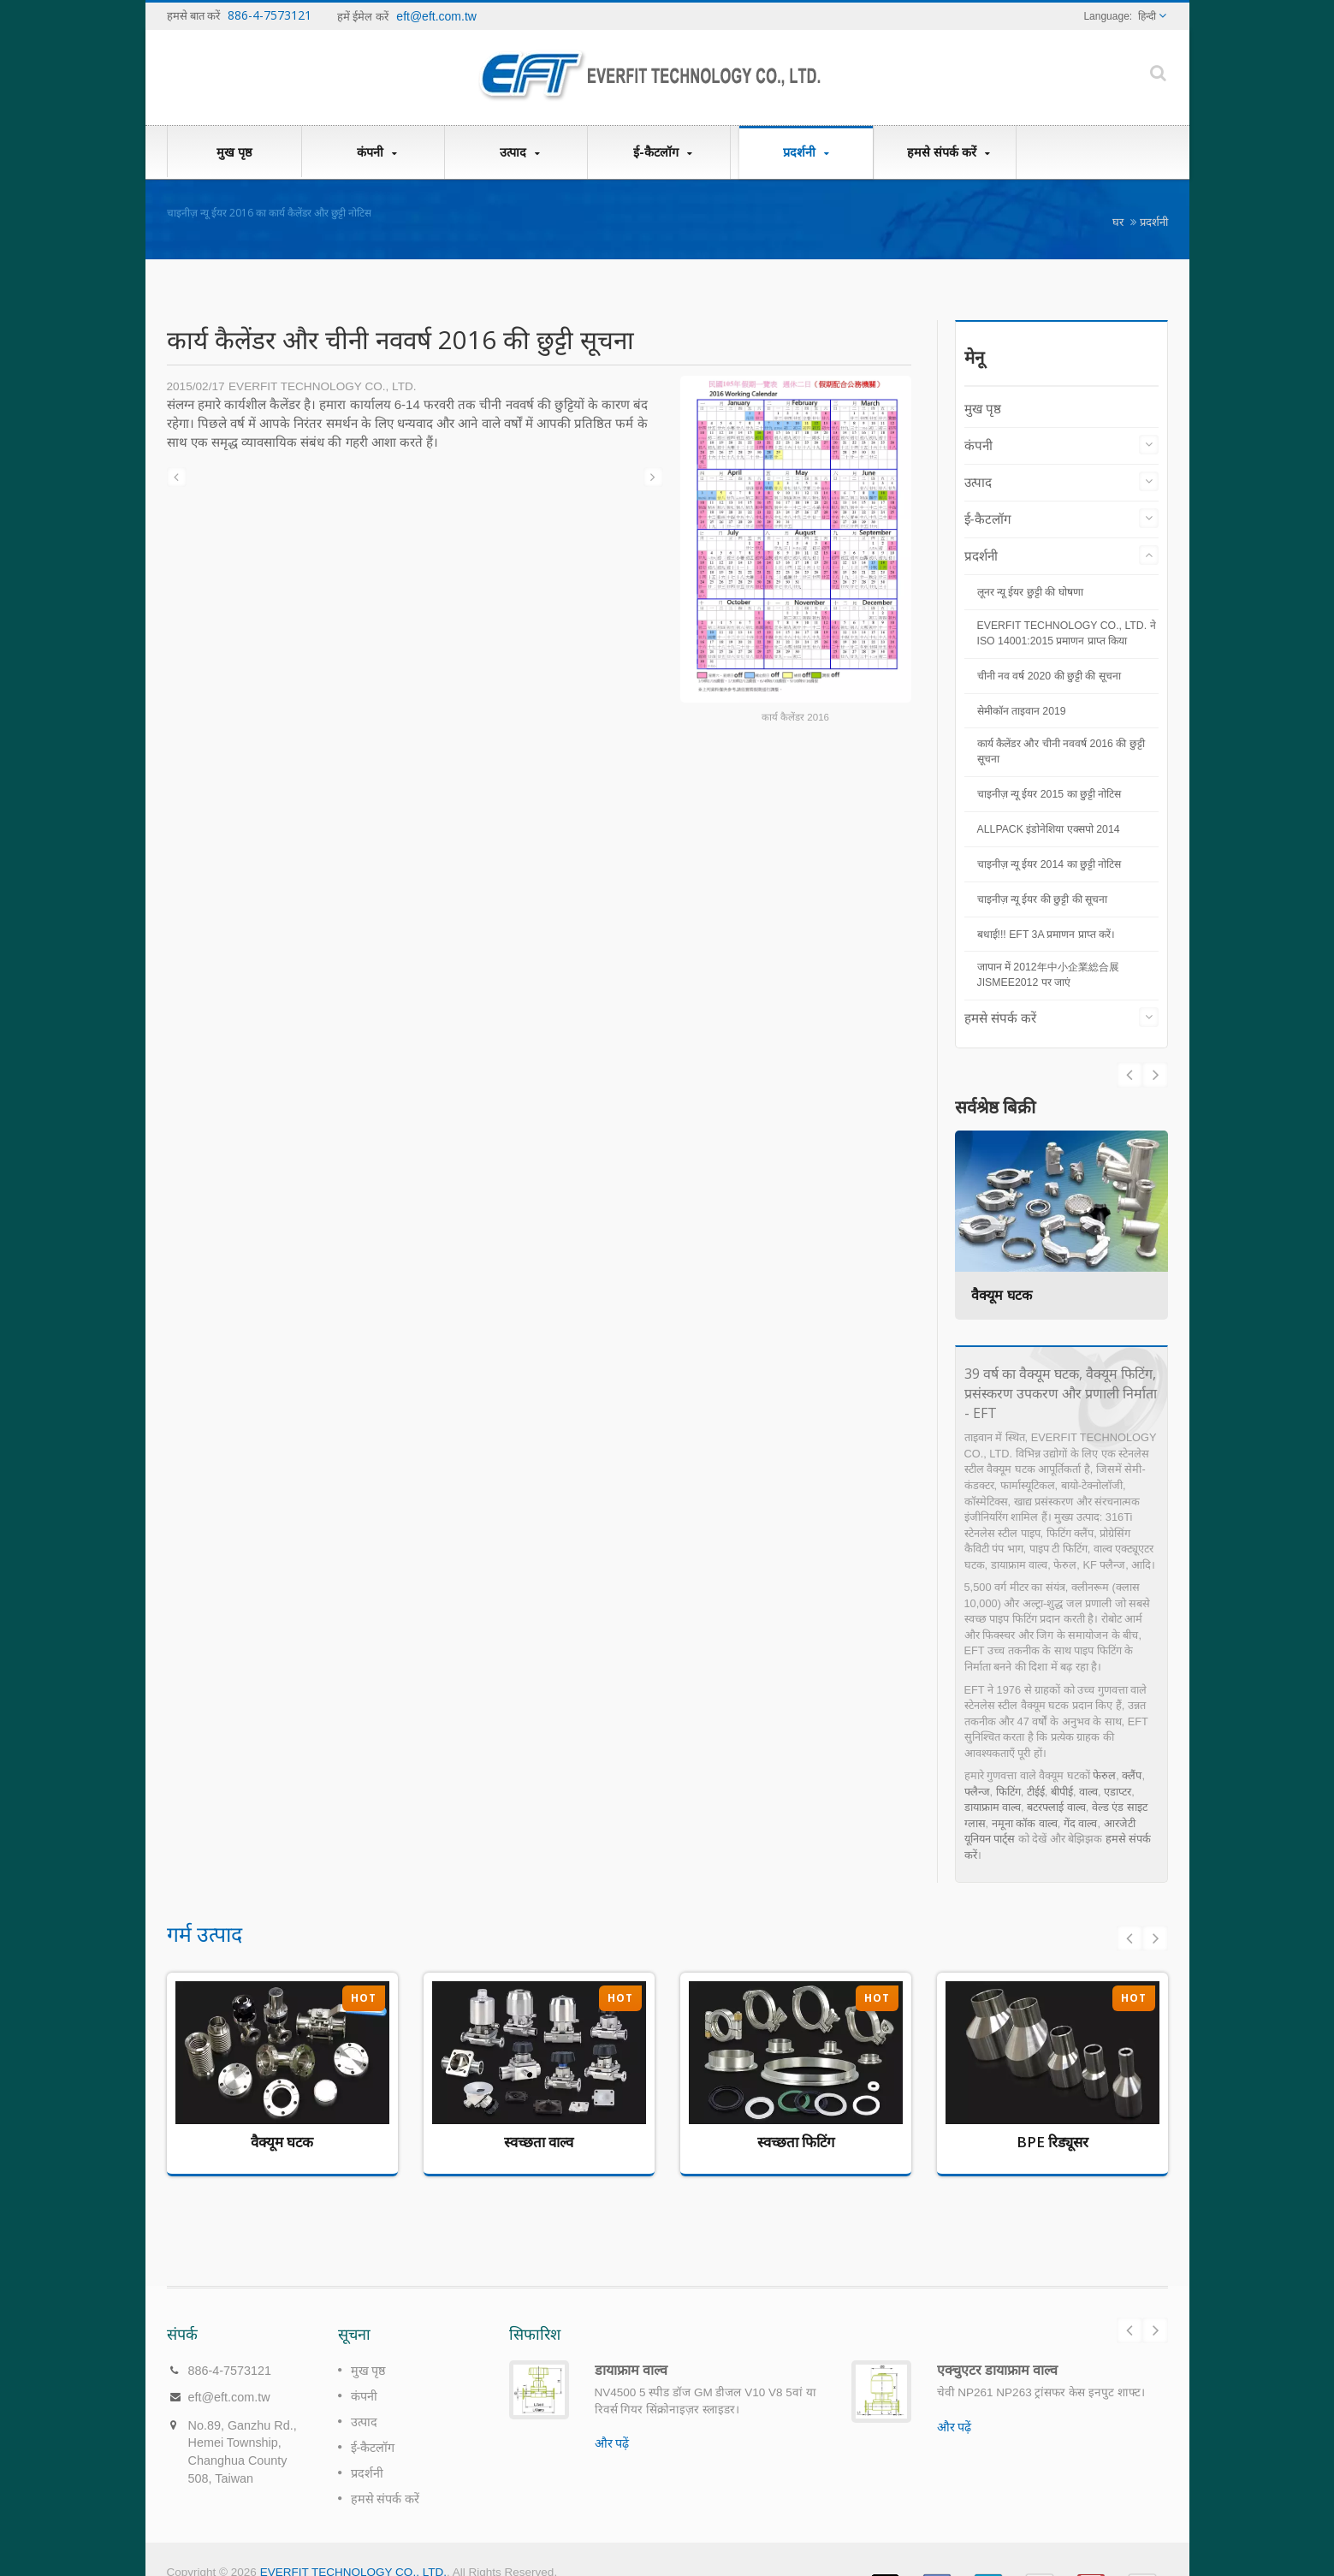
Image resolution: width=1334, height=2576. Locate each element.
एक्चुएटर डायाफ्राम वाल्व (997, 2344)
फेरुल (1104, 1775)
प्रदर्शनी (806, 152)
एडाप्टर (1117, 1791)
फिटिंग (1008, 1791)
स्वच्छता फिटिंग (795, 2142)
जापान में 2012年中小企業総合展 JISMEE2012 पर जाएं (1048, 974)
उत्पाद (520, 152)
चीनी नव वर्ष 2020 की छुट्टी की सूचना (1049, 676)
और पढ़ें (612, 2418)
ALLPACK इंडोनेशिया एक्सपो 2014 (1048, 829)
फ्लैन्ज (977, 1791)
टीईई (1036, 1791)
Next (1129, 1075)
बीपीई (1062, 1791)
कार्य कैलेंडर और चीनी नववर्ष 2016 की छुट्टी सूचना (1061, 751)
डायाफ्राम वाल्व (993, 1807)
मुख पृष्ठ (234, 151)
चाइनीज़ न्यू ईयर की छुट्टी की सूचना (1042, 899)
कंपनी (377, 152)
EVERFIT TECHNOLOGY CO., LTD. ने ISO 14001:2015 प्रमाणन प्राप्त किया (1066, 633)
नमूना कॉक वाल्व (1025, 1823)
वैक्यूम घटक (1002, 1295)
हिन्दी (1147, 16)
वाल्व (1088, 1791)
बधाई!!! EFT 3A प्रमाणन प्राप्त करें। (1046, 935)
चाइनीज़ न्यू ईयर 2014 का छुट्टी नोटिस (1049, 864)
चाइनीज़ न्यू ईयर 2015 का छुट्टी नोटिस (1049, 794)
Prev (1155, 1075)
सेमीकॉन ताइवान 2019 (1021, 711)
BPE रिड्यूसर (1052, 2142)
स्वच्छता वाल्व (538, 2142)
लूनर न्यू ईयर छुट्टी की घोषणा (1030, 592)
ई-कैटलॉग (663, 152)
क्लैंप (1131, 1775)
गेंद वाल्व (1081, 1823)
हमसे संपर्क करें (949, 152)
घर (1118, 222)
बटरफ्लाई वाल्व (1056, 1807)
